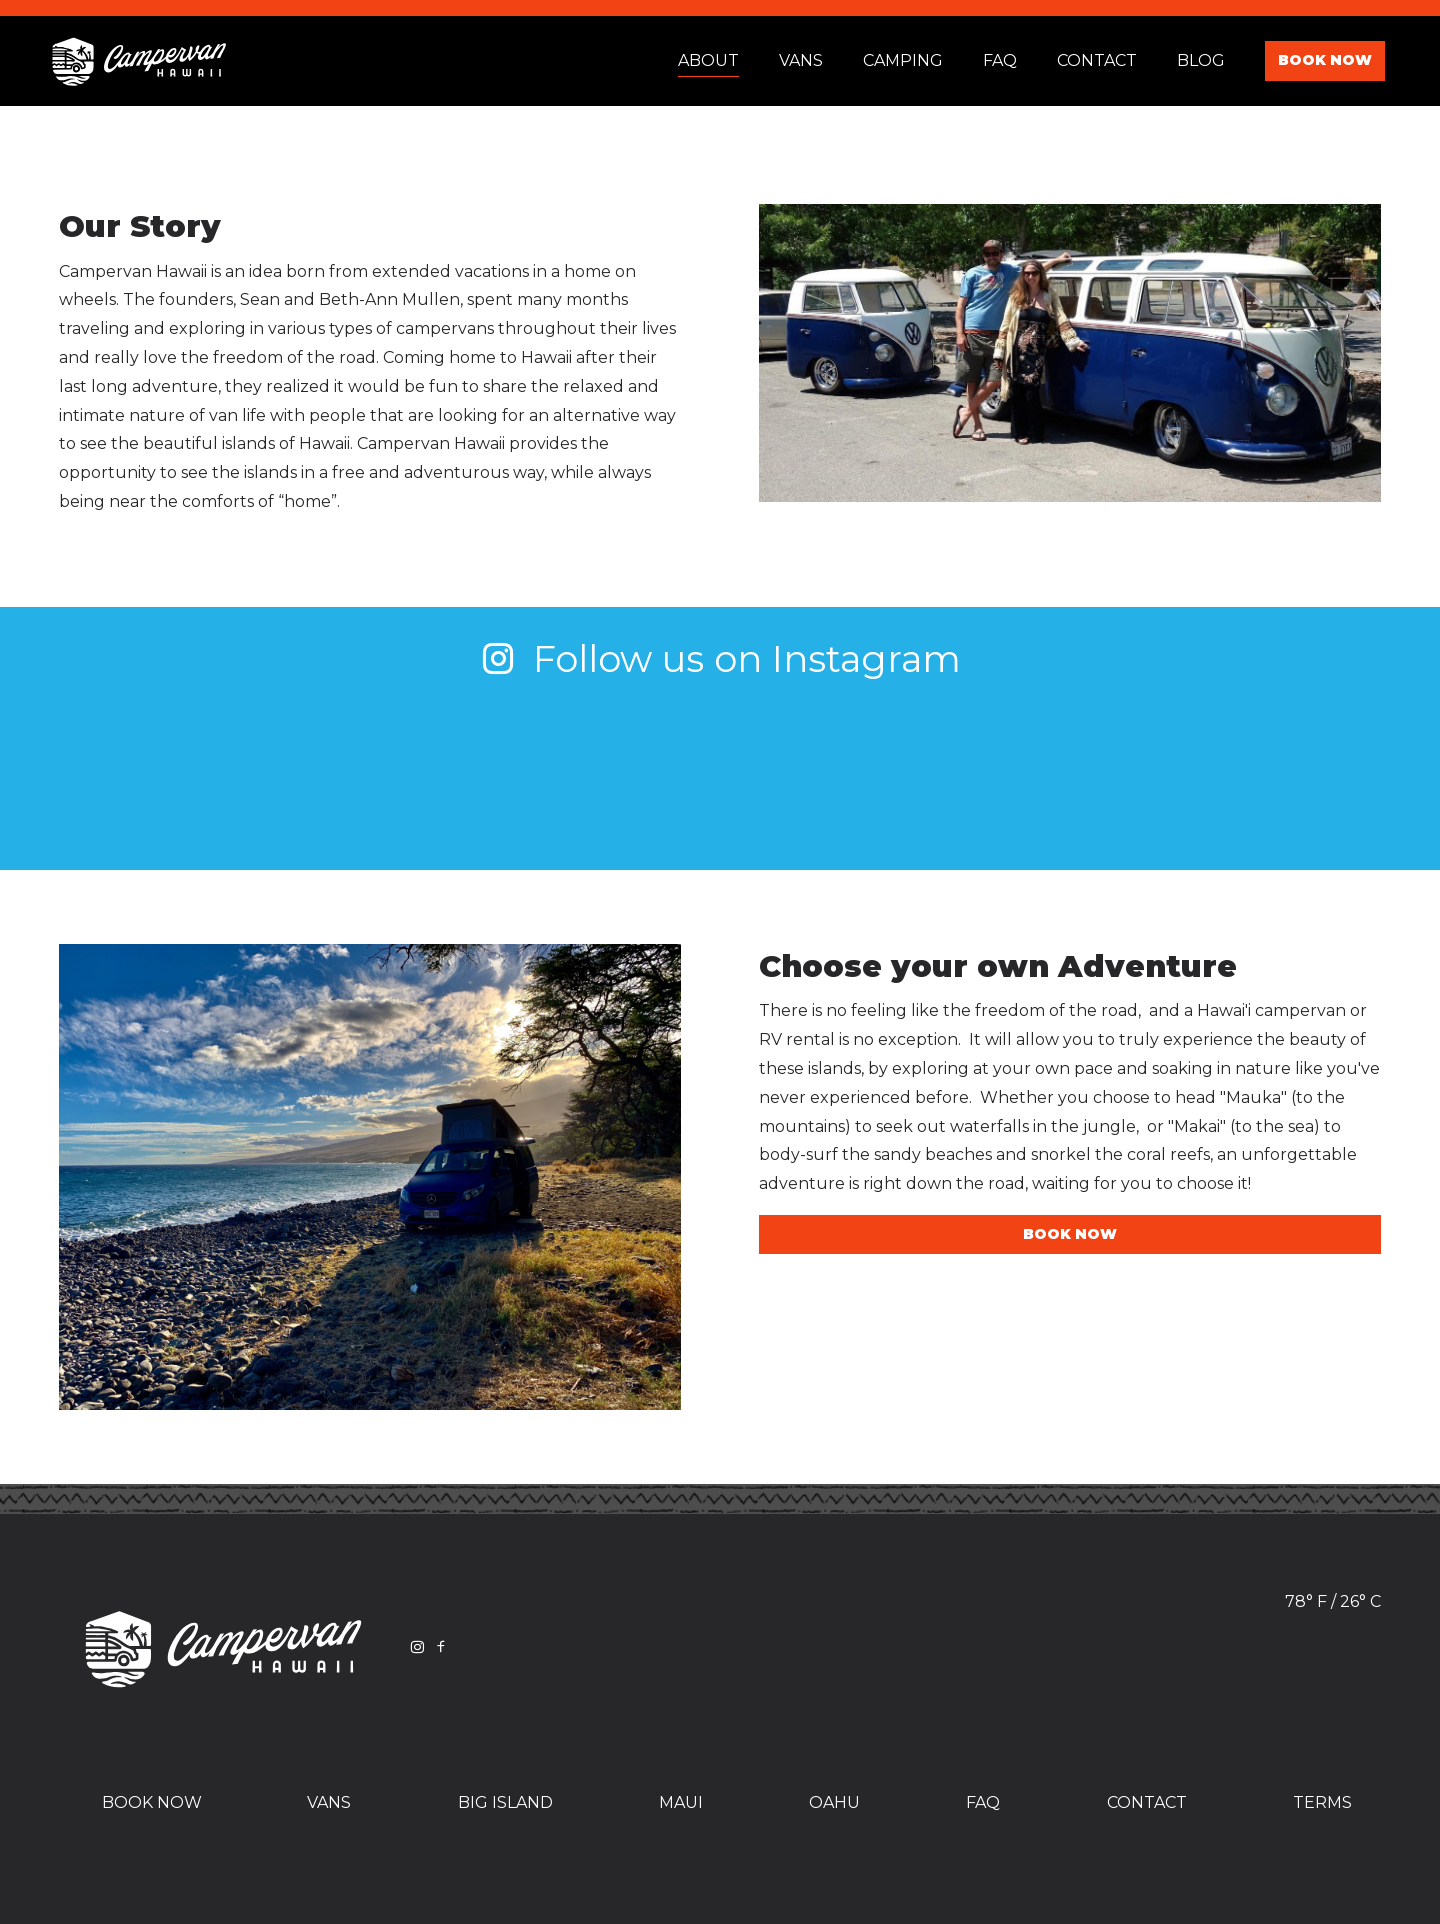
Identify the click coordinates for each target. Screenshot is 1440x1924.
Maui (681, 1802)
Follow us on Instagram (720, 658)
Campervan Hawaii (139, 61)
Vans (801, 60)
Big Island (505, 1802)
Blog (1201, 60)
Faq (1000, 60)
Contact (1097, 60)
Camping (903, 60)
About (708, 60)
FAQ (983, 1802)
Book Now (1325, 60)
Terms (1322, 1802)
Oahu (834, 1802)
